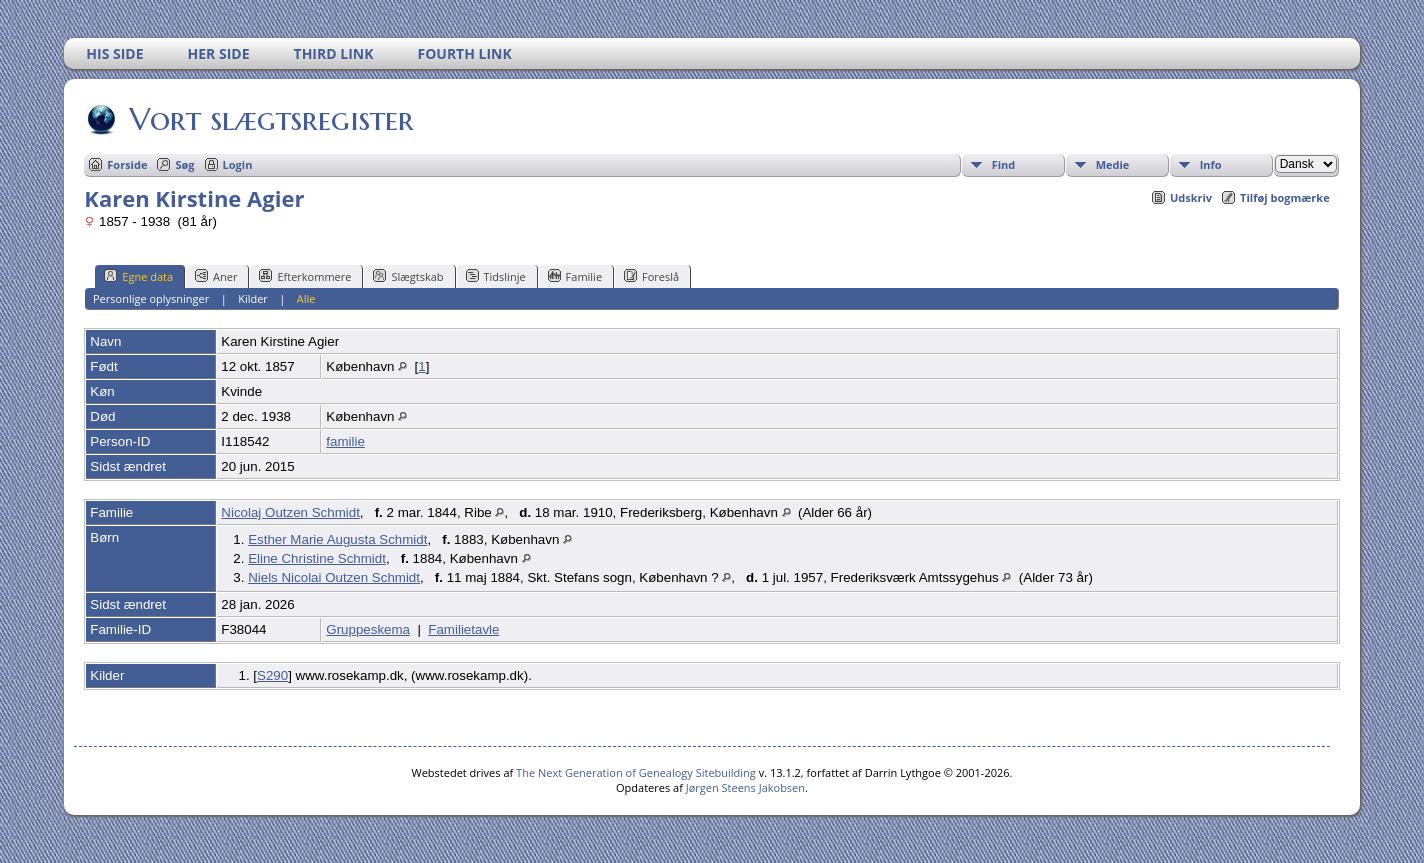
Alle (306, 298)
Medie (1113, 164)
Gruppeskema (368, 629)
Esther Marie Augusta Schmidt (337, 539)
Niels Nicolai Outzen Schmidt (334, 577)
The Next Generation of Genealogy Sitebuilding (636, 772)
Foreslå (651, 276)
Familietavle (463, 629)
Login (238, 164)
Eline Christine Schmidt (317, 558)
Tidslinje (496, 276)
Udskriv (1191, 197)
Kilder (253, 298)
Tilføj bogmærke (1285, 197)
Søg (184, 164)
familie (345, 441)
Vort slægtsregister (270, 119)
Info (1211, 164)
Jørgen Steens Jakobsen (745, 787)
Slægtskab (408, 276)
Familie (575, 276)
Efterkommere (305, 276)
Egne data (138, 276)
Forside (127, 164)
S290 (272, 675)
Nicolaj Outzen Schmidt (290, 512)
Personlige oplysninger (151, 298)
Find (1004, 164)
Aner (216, 276)
